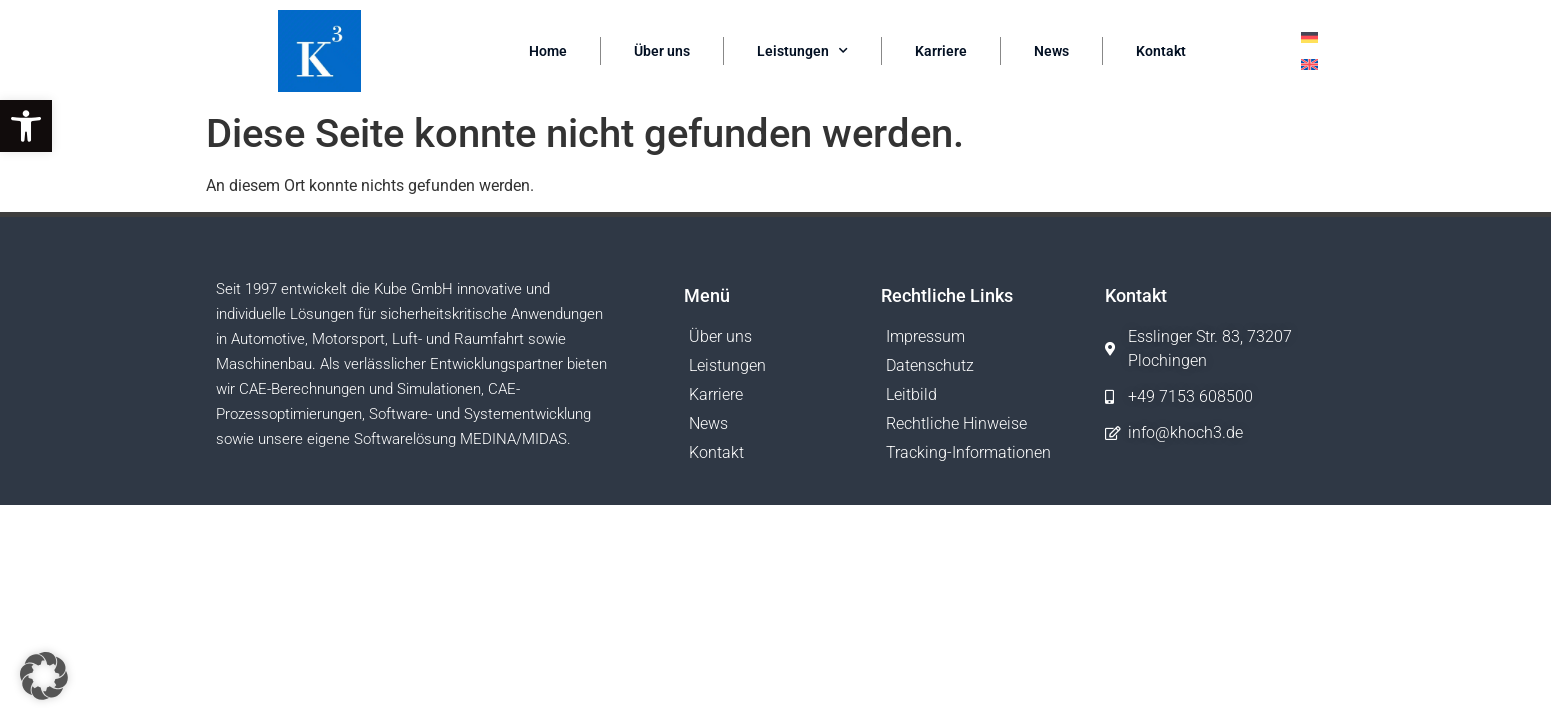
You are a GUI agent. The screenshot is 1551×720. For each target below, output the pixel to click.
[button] (26, 126)
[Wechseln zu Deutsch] (1309, 37)
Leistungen (802, 51)
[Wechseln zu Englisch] (1309, 64)
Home (548, 51)
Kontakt (1161, 51)
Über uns (662, 51)
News (1051, 51)
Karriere (941, 51)
